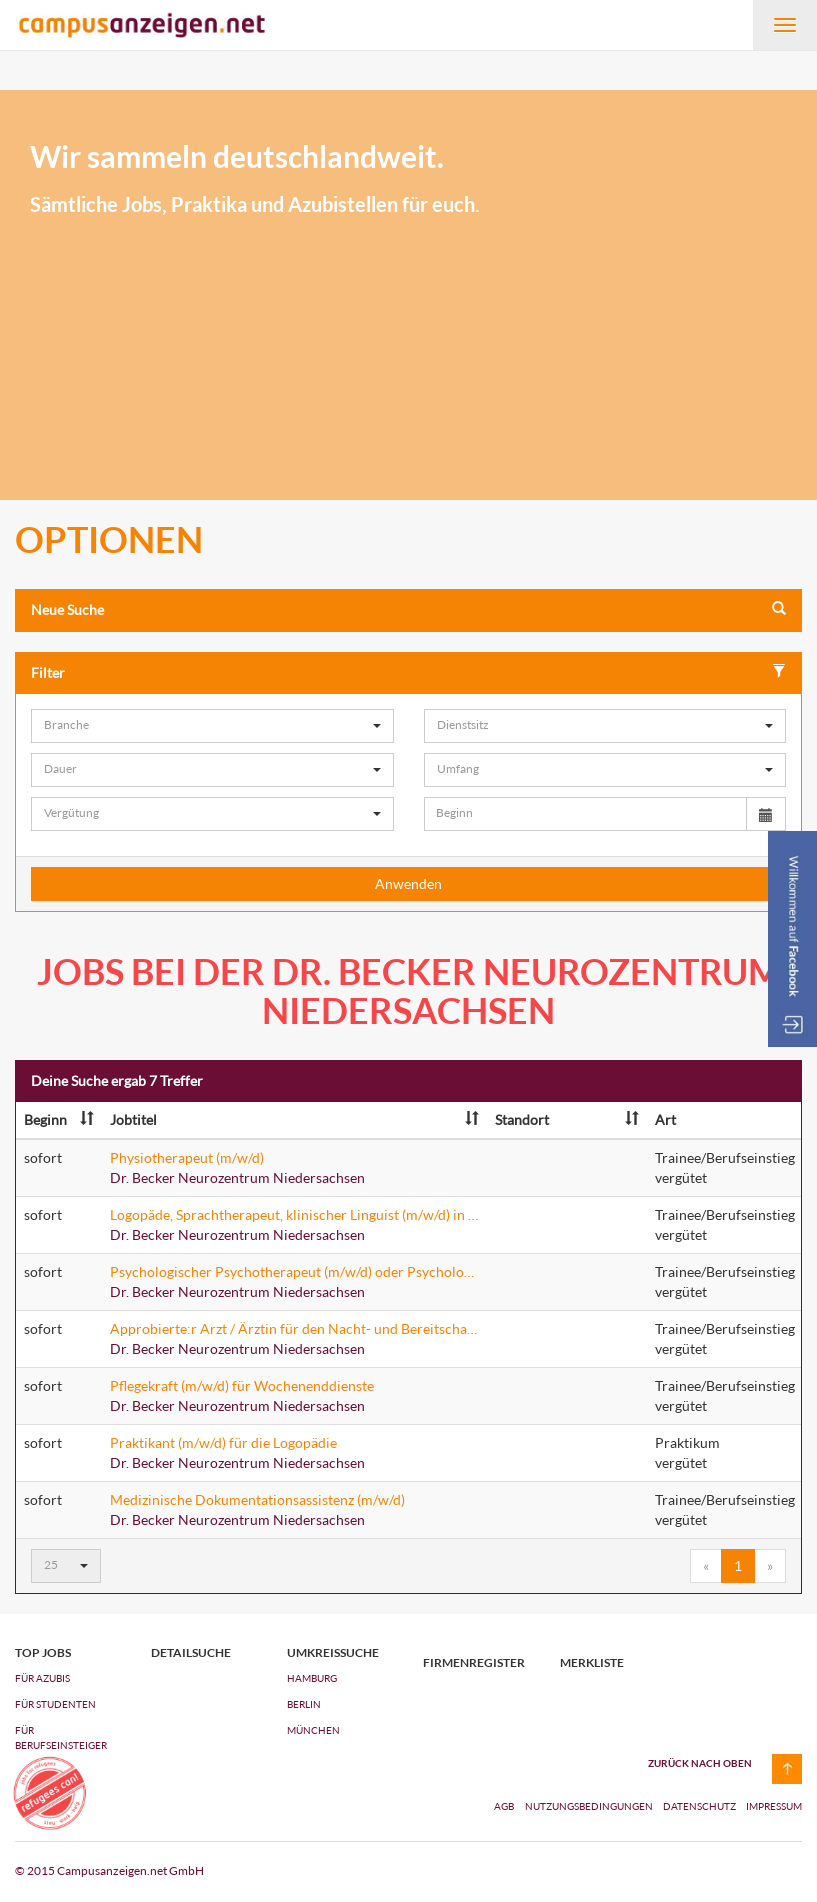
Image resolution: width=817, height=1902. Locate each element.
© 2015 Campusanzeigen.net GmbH (109, 1870)
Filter (408, 672)
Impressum (774, 1806)
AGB (504, 1806)
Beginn (59, 1119)
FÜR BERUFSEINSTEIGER (61, 1737)
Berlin (304, 1704)
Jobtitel (294, 1119)
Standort (567, 1119)
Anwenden (408, 883)
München (313, 1730)
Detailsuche (191, 1653)
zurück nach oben (700, 1763)
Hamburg (312, 1678)
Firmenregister (474, 1663)
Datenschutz (700, 1806)
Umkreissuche (333, 1653)
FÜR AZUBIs (42, 1678)
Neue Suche (408, 609)
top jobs (43, 1653)
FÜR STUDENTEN (55, 1704)
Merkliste (592, 1663)
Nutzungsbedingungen (590, 1806)
